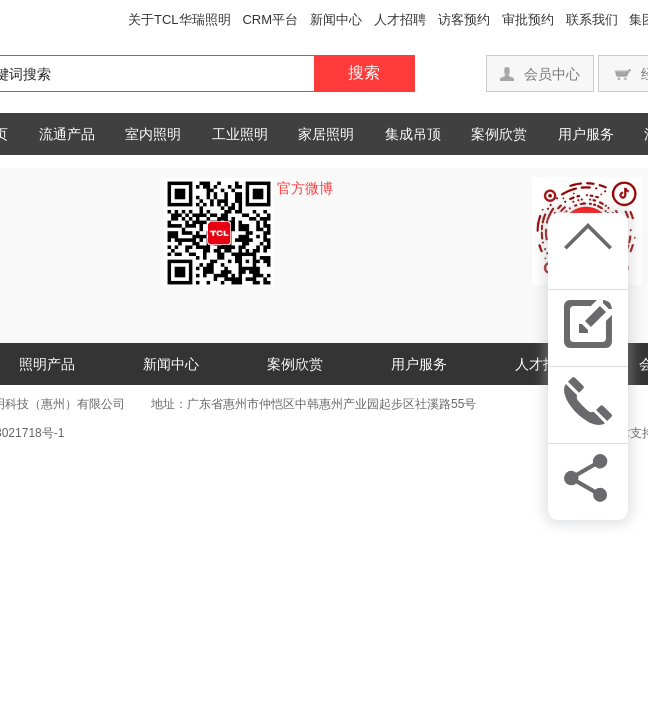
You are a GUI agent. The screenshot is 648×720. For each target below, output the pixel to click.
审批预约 (528, 19)
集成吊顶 (413, 134)
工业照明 (240, 134)
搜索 (364, 72)
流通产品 (67, 134)
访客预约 (464, 19)
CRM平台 (270, 19)
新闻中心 (336, 19)
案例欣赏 (499, 134)
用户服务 (586, 134)
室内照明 (153, 134)
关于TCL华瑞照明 (179, 19)
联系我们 (592, 19)
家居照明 (326, 134)
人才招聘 (400, 19)
